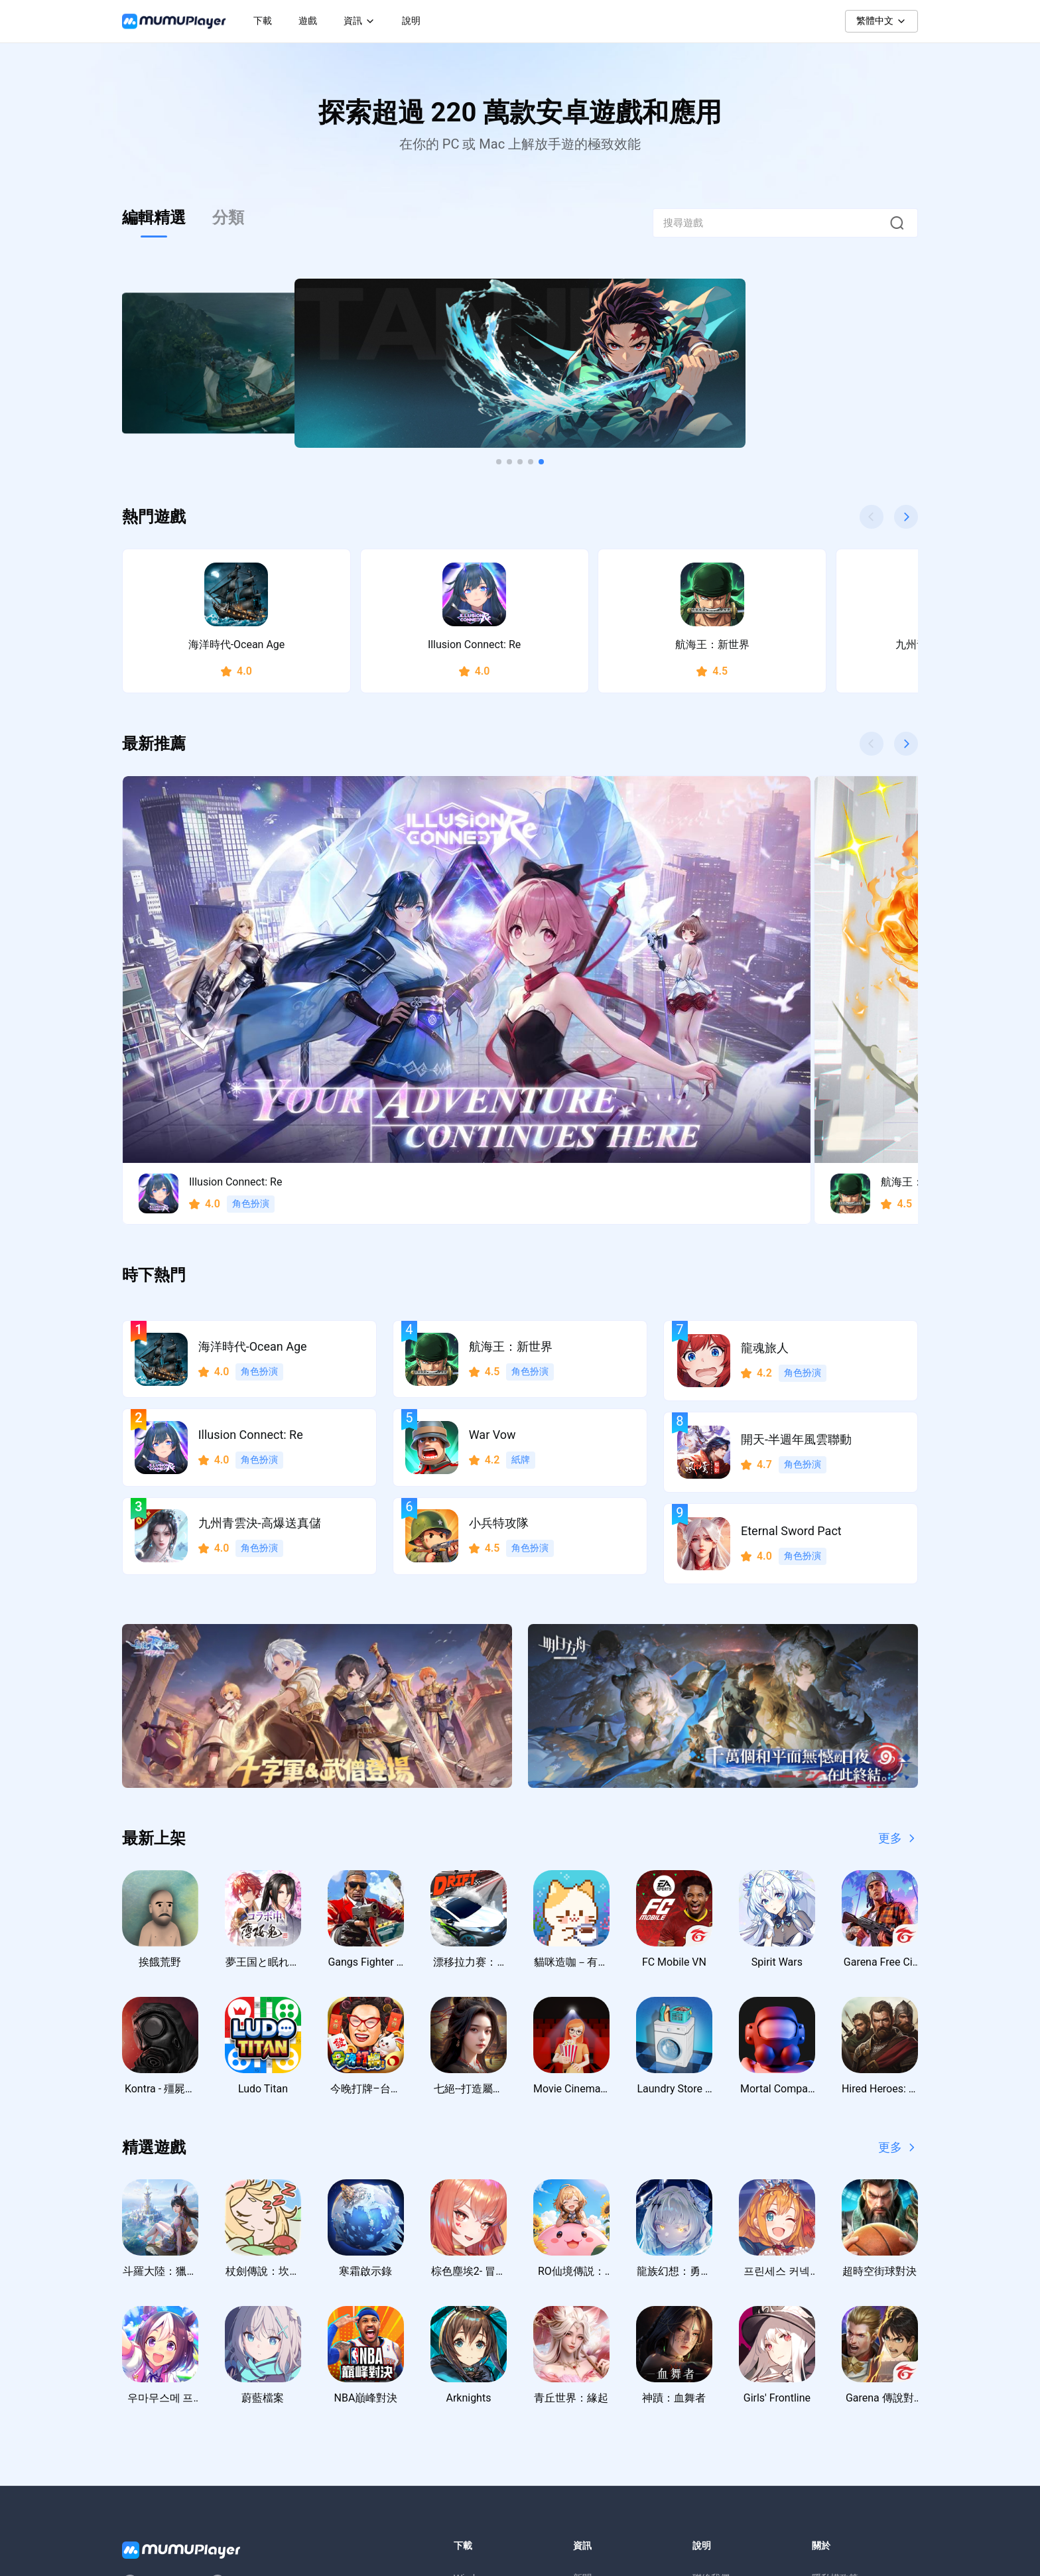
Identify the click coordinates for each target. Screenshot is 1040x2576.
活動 (582, 2386)
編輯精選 (154, 217)
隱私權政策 (835, 2333)
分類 (228, 217)
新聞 (582, 2333)
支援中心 (711, 2359)
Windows (472, 2333)
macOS (469, 2386)
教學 (582, 2359)
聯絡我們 (711, 2333)
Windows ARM (484, 2359)
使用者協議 (835, 2359)
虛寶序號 (591, 2412)
